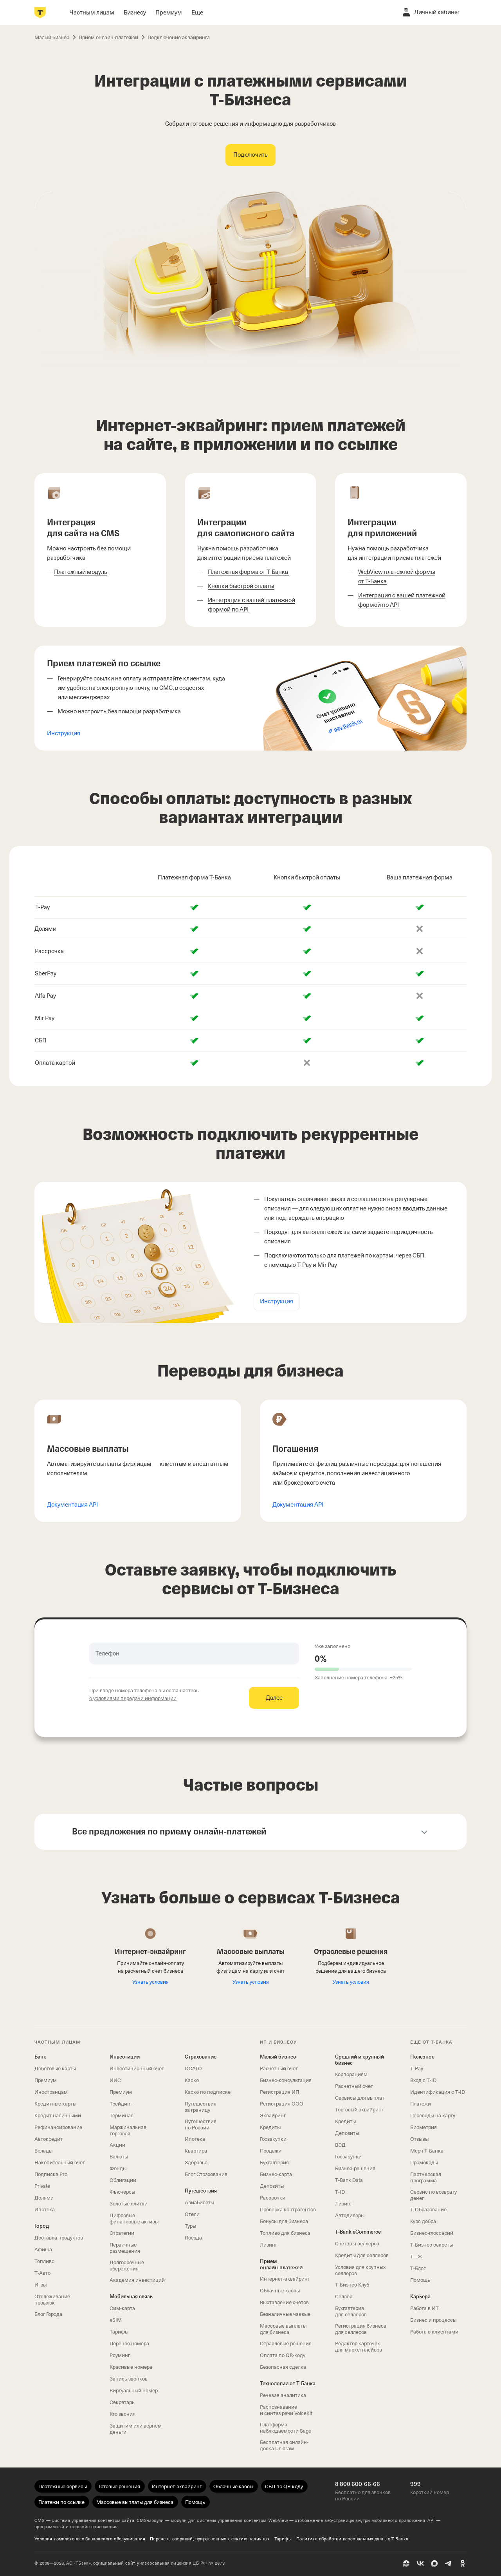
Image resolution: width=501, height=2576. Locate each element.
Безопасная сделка (283, 2367)
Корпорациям (351, 2074)
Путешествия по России (200, 2124)
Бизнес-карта (276, 2174)
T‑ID (340, 2192)
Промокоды (424, 2162)
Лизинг (268, 2245)
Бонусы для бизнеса (284, 2221)
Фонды (118, 2168)
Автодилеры (349, 2215)
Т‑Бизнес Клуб (352, 2285)
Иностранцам (51, 2092)
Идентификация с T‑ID (437, 2092)
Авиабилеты (199, 2202)
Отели (192, 2214)
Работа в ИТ (424, 2308)
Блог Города (48, 2314)
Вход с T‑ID (423, 2080)
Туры (190, 2226)
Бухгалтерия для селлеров (351, 2311)
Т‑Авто (42, 2273)
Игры (40, 2285)
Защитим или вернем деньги (136, 2429)
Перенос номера (129, 2343)
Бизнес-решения (355, 2168)
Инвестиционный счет (137, 2068)
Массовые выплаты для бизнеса (283, 2329)
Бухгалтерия (274, 2162)
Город (41, 2226)
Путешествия (201, 2191)
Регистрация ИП (279, 2092)
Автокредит (48, 2139)
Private (42, 2186)
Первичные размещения (125, 2248)
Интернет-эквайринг (285, 2279)
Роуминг (120, 2355)
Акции (117, 2145)
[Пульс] (406, 2563)
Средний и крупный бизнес (359, 2060)
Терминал (121, 2115)
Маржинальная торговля (128, 2130)
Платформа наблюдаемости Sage (285, 2428)
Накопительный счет (59, 2162)
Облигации (123, 2180)
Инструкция (63, 733)
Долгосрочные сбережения (127, 2265)
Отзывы (419, 2139)
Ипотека (44, 2209)
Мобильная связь (131, 2296)
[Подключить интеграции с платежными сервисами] (250, 155)
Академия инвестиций (137, 2280)
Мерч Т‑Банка (426, 2151)
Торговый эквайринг (359, 2110)
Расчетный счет (279, 2068)
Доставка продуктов (58, 2238)
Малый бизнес (278, 2057)
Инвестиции (125, 2057)
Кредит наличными (57, 2115)
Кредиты (270, 2127)
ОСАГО (193, 2068)
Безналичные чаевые (285, 2314)
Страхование (200, 2057)
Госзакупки (273, 2139)
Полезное (422, 2057)
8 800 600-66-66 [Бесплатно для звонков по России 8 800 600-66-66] (357, 2483)
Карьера (420, 2296)
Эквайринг (273, 2115)
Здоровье (196, 2162)
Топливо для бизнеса (285, 2233)
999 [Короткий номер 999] (415, 2483)
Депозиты (272, 2186)
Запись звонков (129, 2379)
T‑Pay (416, 2068)
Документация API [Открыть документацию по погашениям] (297, 1504)
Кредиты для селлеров (362, 2255)
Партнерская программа (425, 2177)
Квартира (196, 2151)
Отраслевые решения (286, 2343)
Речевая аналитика (283, 2395)
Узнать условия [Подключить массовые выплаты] (250, 1982)
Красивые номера (131, 2367)
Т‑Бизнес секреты (431, 2245)
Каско (192, 2080)
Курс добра (423, 2221)
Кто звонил (122, 2414)
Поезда (193, 2238)
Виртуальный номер (134, 2390)
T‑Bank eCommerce (358, 2232)
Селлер (343, 2296)
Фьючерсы (122, 2192)
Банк (40, 2057)
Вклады (43, 2151)
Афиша (43, 2249)
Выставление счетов (284, 2302)
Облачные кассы (280, 2291)
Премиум (45, 2080)
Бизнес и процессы (433, 2320)
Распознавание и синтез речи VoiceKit (286, 2410)
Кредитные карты (55, 2104)
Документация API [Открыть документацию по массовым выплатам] (72, 1504)
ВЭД (340, 2145)
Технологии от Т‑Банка (287, 2383)
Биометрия (423, 2127)
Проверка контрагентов (288, 2209)
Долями (44, 2198)
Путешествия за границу (200, 2107)
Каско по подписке (208, 2092)
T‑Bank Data (349, 2180)
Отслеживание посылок (52, 2300)
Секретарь (122, 2402)
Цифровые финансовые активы (134, 2218)
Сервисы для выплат (359, 2098)
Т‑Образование (428, 2209)
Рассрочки (272, 2198)
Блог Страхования (206, 2174)
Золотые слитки (129, 2204)
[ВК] (420, 2563)
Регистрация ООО (281, 2104)
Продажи (270, 2151)
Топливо (44, 2261)
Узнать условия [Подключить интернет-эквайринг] (150, 1982)
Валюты (119, 2157)
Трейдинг (121, 2104)
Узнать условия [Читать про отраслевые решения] (351, 1982)
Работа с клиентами (434, 2332)
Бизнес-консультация (286, 2080)
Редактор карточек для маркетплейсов (358, 2347)
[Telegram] (448, 2563)
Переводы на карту (432, 2115)
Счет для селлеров (357, 2244)
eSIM (116, 2320)
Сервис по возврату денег (433, 2195)
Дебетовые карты (55, 2068)
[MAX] (434, 2563)
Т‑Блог (417, 2268)
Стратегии (122, 2233)
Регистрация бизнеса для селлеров (360, 2329)
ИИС (115, 2080)
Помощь (420, 2280)
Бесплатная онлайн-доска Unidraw (284, 2445)
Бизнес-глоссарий (431, 2233)
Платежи (420, 2104)
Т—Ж (416, 2256)
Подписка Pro (50, 2174)
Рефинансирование (58, 2127)
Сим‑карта (122, 2308)
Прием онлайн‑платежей (281, 2264)
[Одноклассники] (463, 2563)
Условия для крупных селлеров (360, 2270)
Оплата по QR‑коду (282, 2355)
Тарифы (119, 2332)
